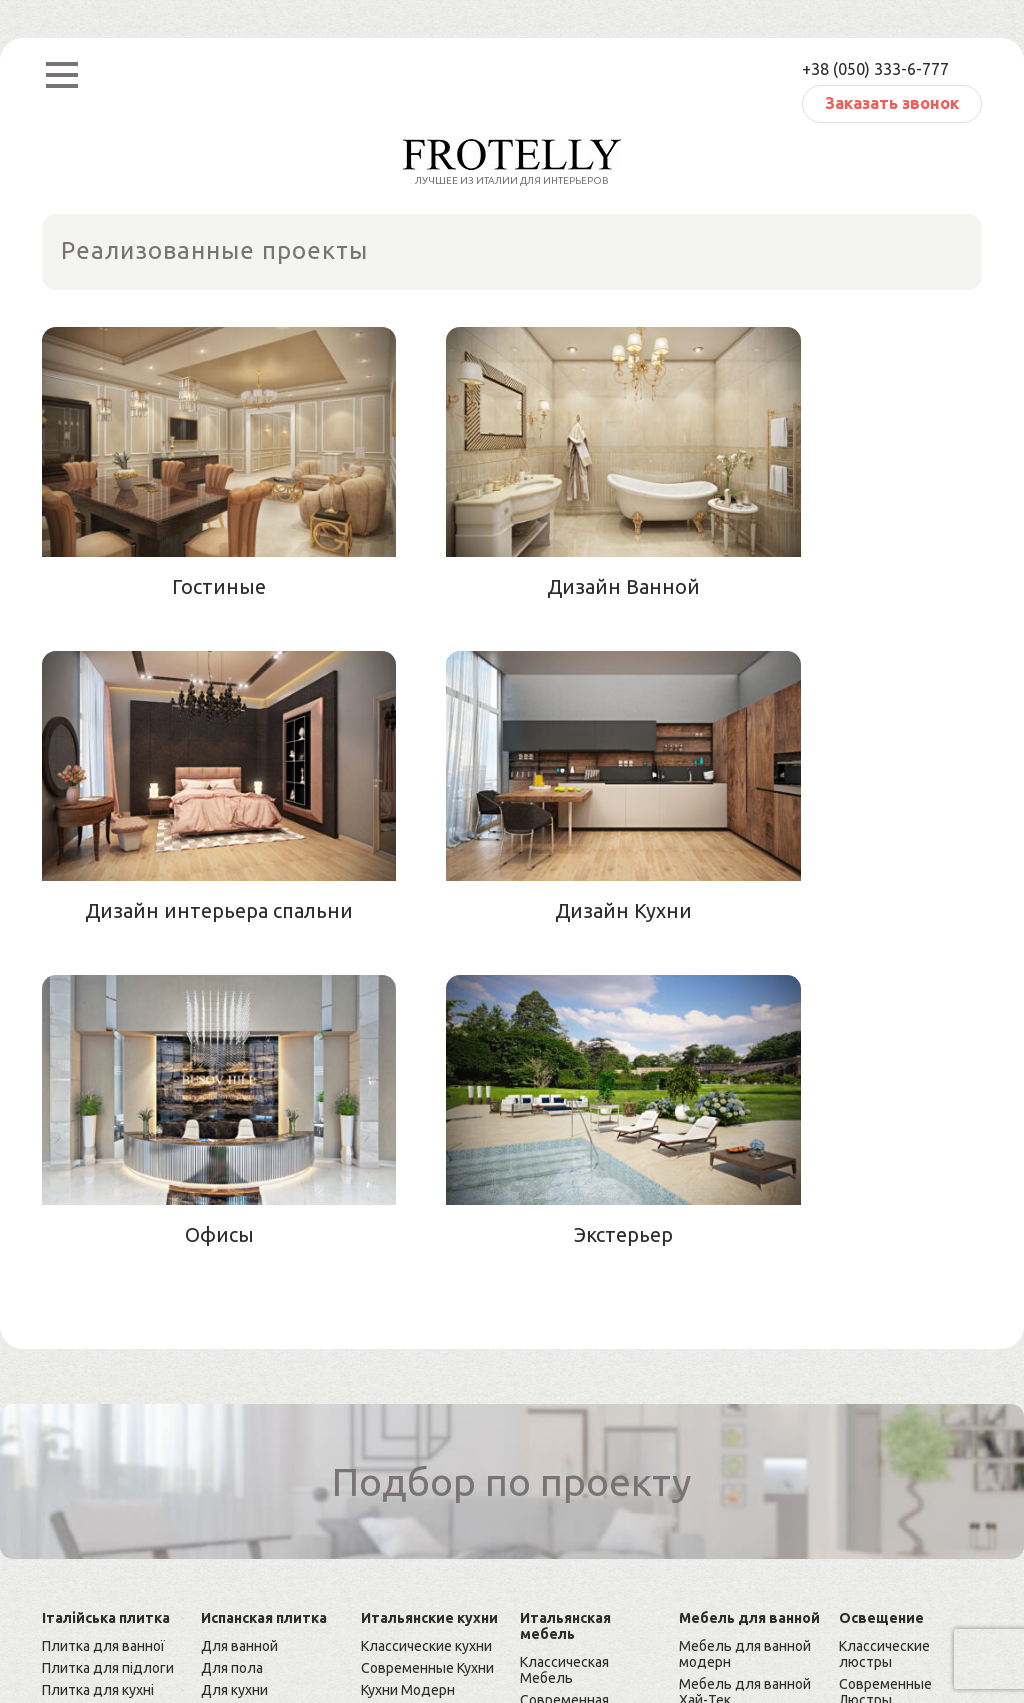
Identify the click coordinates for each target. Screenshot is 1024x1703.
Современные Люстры (885, 1367)
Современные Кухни (427, 1343)
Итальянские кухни (429, 1293)
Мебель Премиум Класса (578, 1465)
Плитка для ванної (103, 1321)
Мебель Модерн (575, 1413)
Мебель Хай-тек (574, 1435)
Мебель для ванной (749, 1293)
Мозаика (70, 1387)
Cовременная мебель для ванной (750, 1481)
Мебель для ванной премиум (745, 1405)
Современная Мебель (564, 1383)
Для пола (232, 1343)
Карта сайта (81, 1626)
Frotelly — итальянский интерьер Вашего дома (198, 1590)
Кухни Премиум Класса (411, 1417)
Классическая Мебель (564, 1345)
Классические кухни (426, 1321)
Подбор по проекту (512, 1157)
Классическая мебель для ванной (750, 1443)
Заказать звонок (892, 103)
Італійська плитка (106, 1293)
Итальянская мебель (565, 1301)
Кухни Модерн (408, 1365)
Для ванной (239, 1321)
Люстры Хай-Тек (893, 1397)
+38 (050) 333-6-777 (875, 69)
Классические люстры (884, 1329)
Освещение (881, 1293)
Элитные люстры (897, 1419)
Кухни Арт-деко (412, 1387)
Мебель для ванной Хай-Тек (745, 1367)
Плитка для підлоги (108, 1343)
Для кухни (234, 1365)
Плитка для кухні (98, 1365)
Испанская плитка (264, 1293)
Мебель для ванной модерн (745, 1329)
